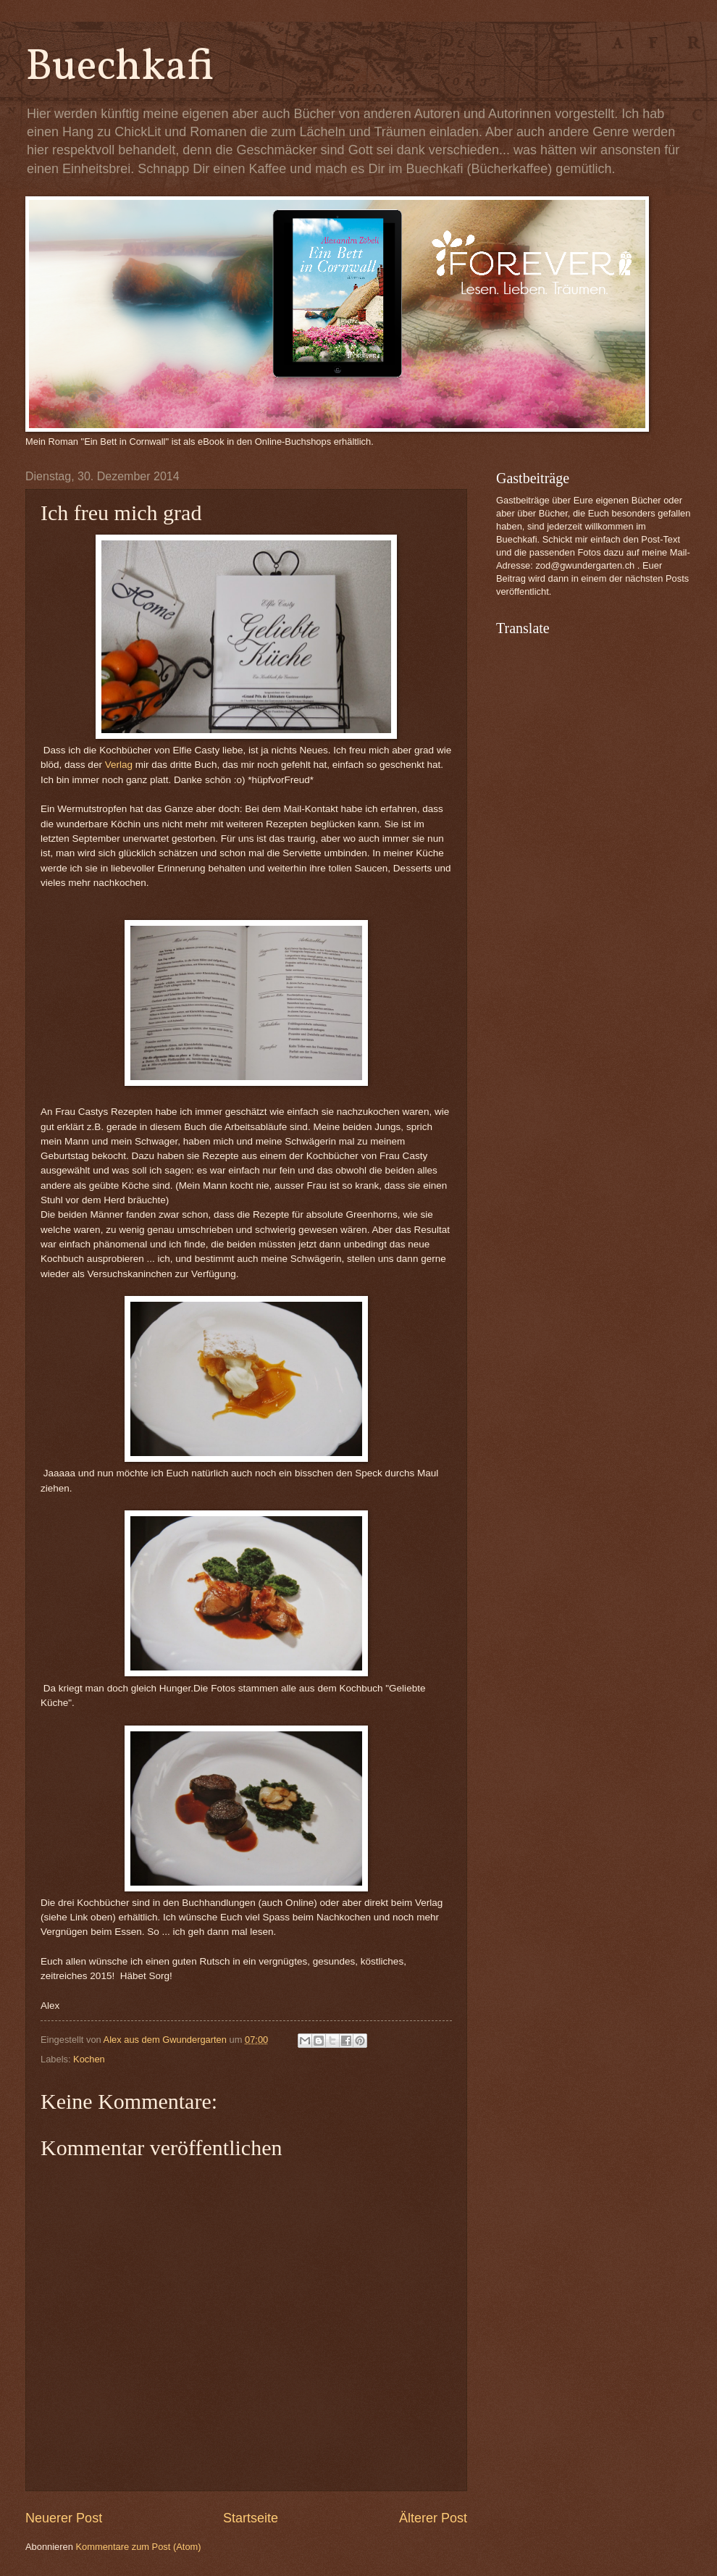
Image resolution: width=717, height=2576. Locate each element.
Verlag (119, 764)
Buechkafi (119, 68)
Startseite (250, 2518)
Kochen (89, 2059)
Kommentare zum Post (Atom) (138, 2546)
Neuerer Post (63, 2518)
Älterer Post (433, 2518)
